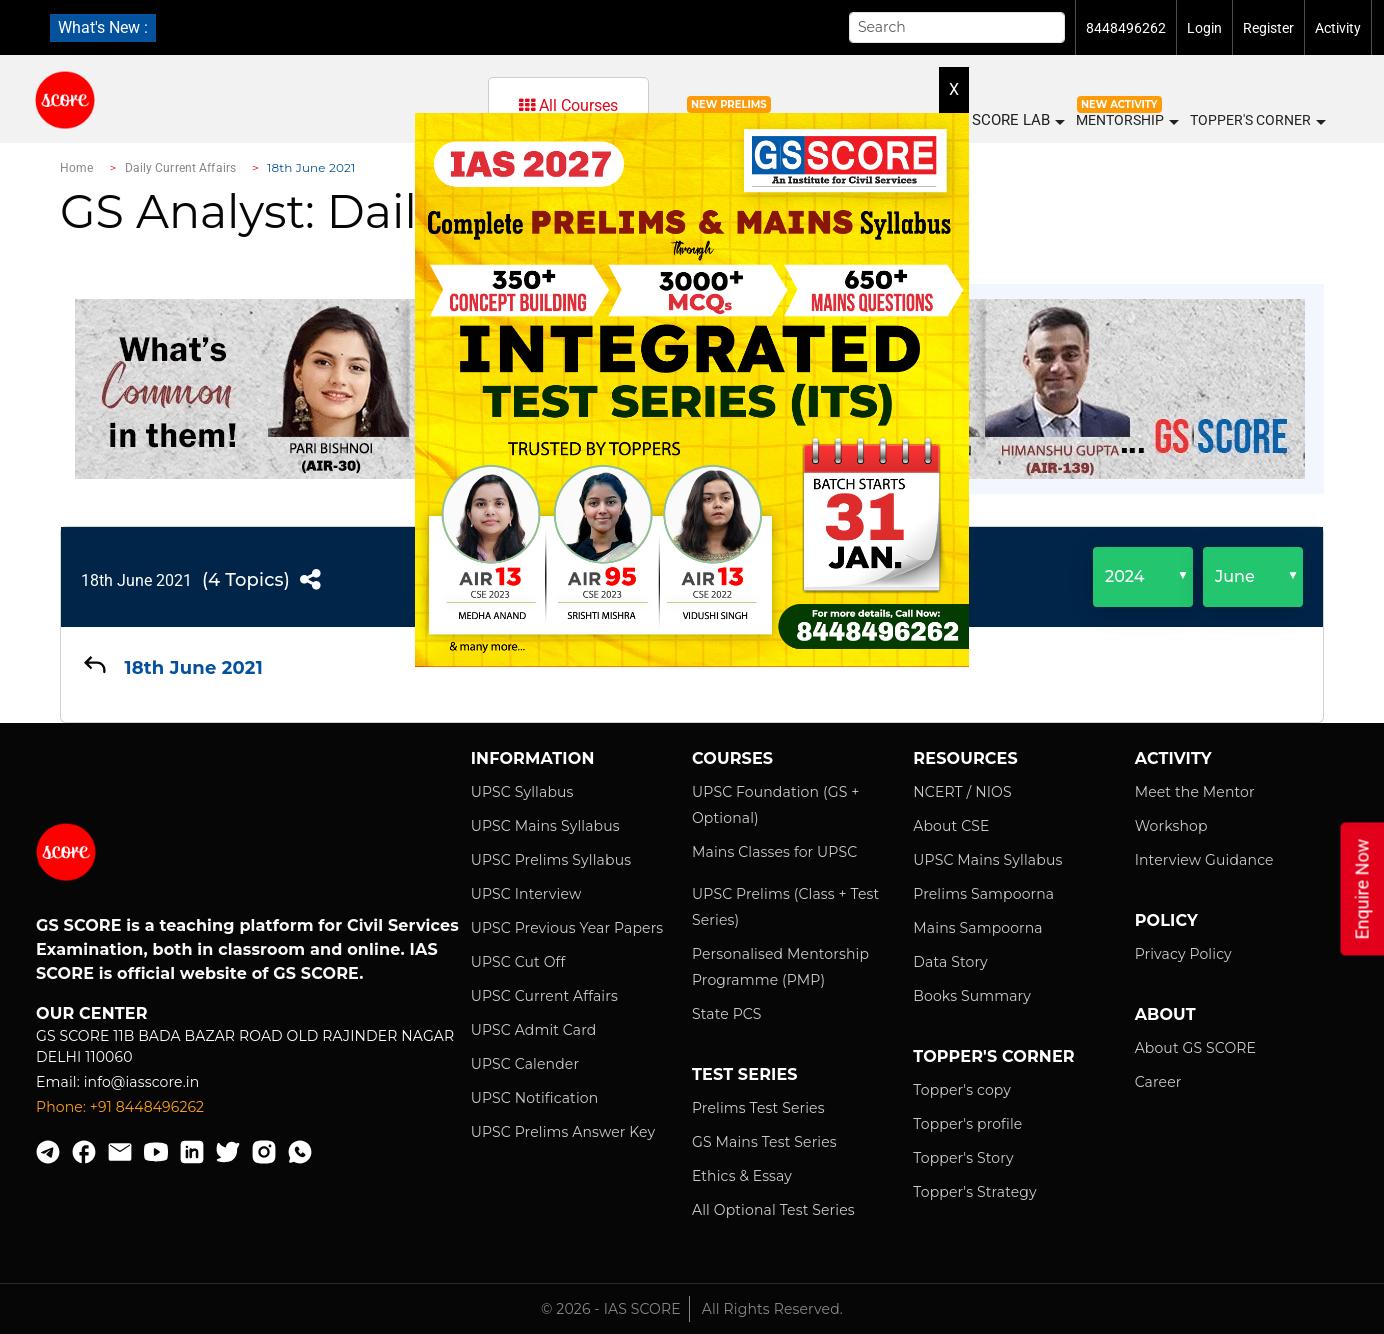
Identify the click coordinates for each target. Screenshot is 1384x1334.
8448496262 (1126, 28)
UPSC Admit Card (534, 1030)
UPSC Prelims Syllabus (551, 860)
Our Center (92, 1013)
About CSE (951, 826)
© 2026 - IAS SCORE (611, 1309)
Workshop (1171, 826)
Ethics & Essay (742, 1176)
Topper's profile (967, 1124)
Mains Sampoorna (977, 928)
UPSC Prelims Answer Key (563, 1132)
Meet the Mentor (1195, 792)
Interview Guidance (1204, 860)
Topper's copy (962, 1090)
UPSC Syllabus (522, 792)
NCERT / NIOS (962, 792)
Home (76, 168)
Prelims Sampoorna (983, 894)
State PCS (727, 1014)
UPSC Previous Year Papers (567, 928)
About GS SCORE (1195, 1048)
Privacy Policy (1183, 954)
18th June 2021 (136, 580)
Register (1268, 28)
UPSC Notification (535, 1098)
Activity (1338, 28)
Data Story (950, 962)
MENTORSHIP (1126, 121)
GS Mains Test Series (764, 1142)
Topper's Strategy (974, 1192)
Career (1158, 1082)
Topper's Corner (1257, 121)
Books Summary (972, 996)
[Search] (957, 27)
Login (1204, 28)
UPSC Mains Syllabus (545, 826)
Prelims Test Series (758, 1108)
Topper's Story (963, 1158)
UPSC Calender (525, 1064)
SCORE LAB (1017, 120)
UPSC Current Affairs (544, 996)
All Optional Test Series (773, 1210)
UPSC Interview (526, 894)
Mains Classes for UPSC (774, 852)
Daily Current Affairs (181, 168)
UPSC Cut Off (518, 962)
